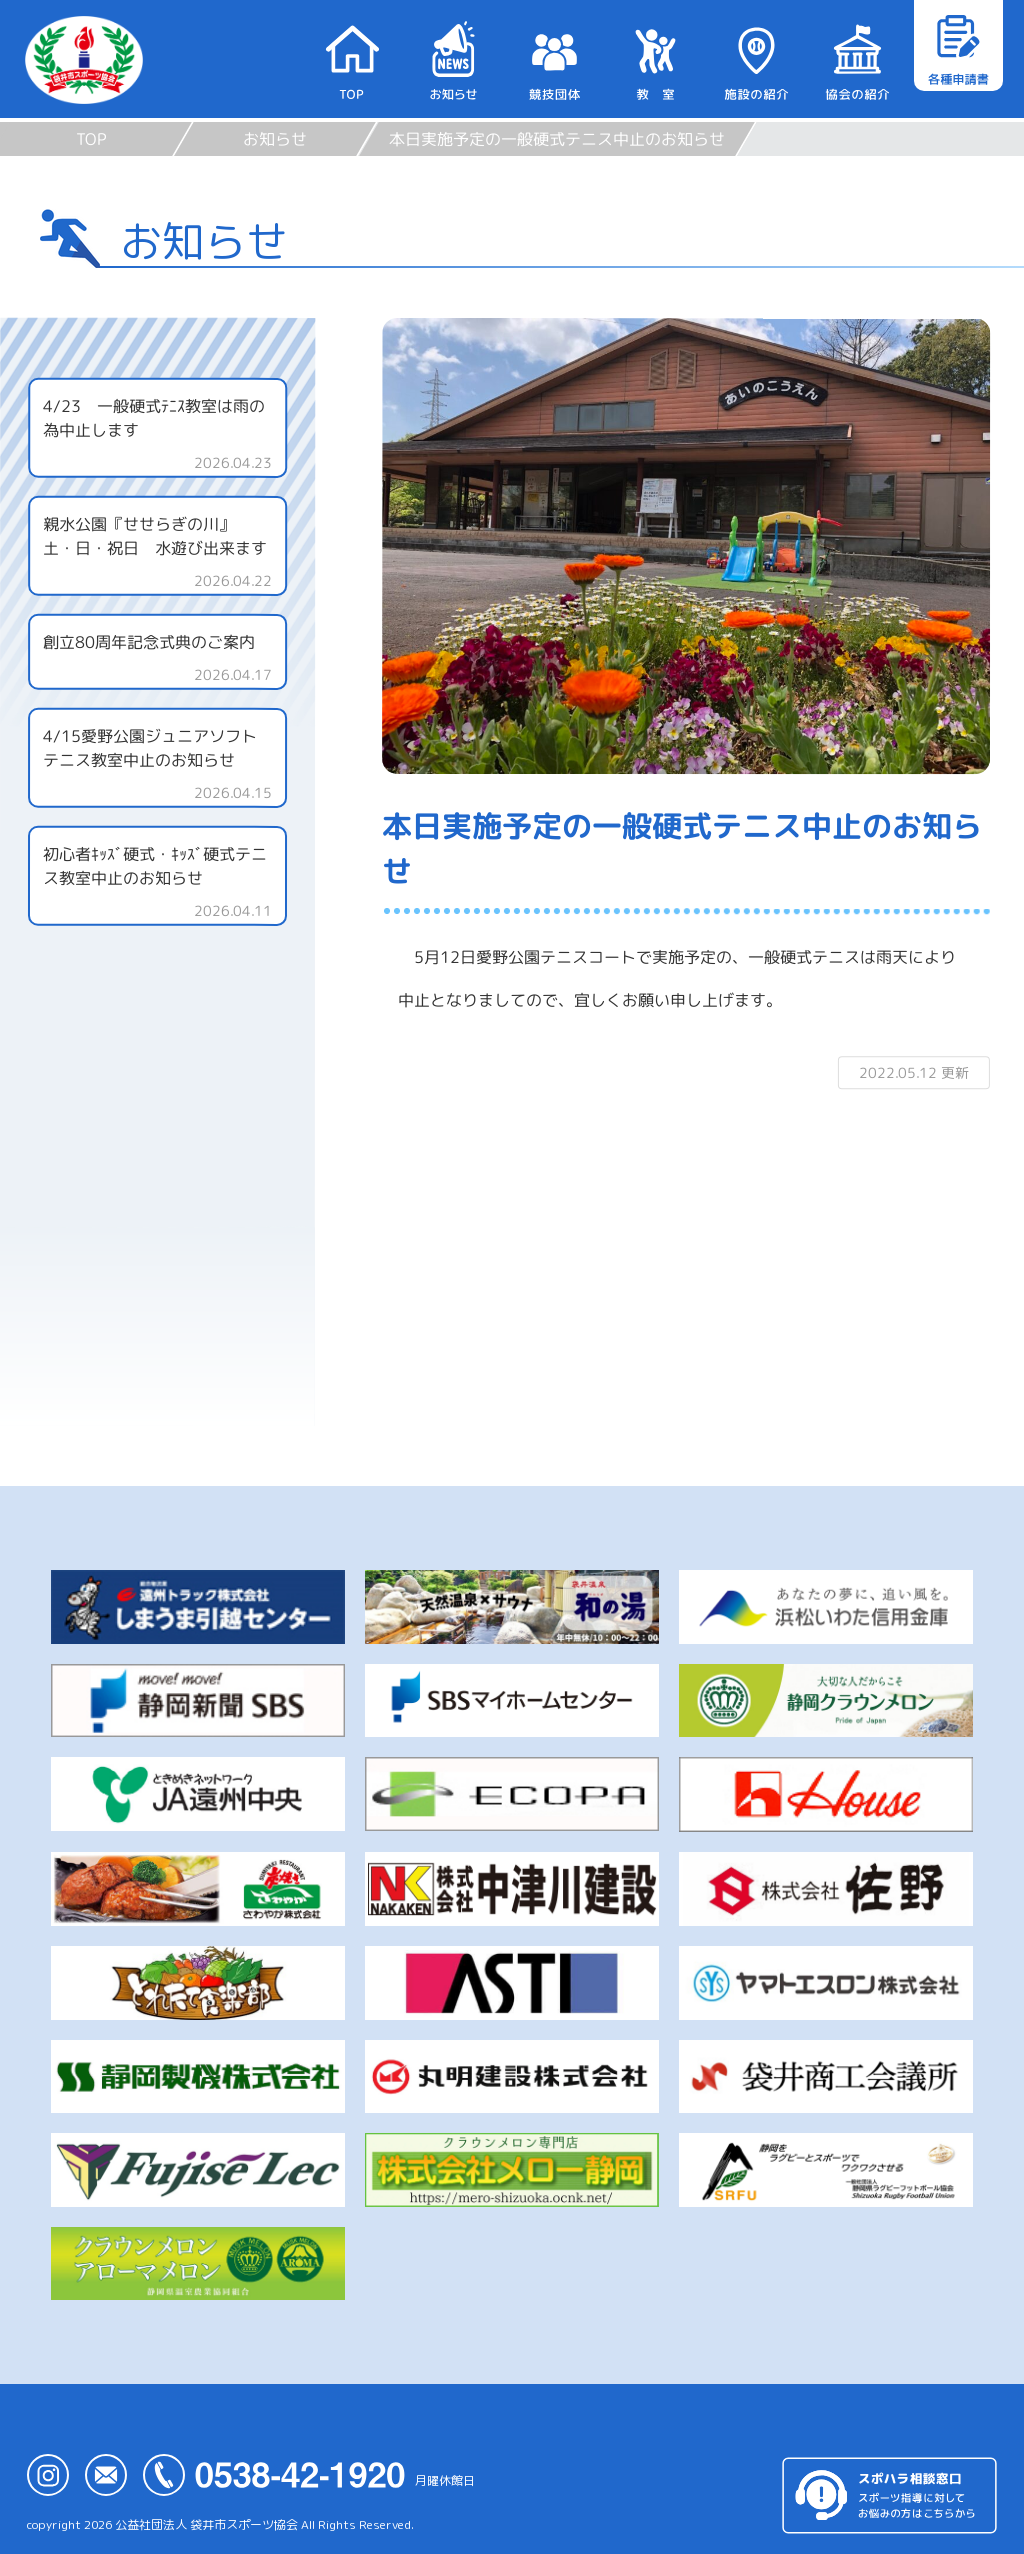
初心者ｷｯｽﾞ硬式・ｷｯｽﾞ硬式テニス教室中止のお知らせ (155, 866)
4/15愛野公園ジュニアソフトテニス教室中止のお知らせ (150, 748)
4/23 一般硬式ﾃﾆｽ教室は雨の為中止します (154, 418)
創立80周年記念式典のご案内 (149, 642)
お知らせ (275, 139)
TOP (91, 139)
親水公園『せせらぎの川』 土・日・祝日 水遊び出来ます (164, 536)
